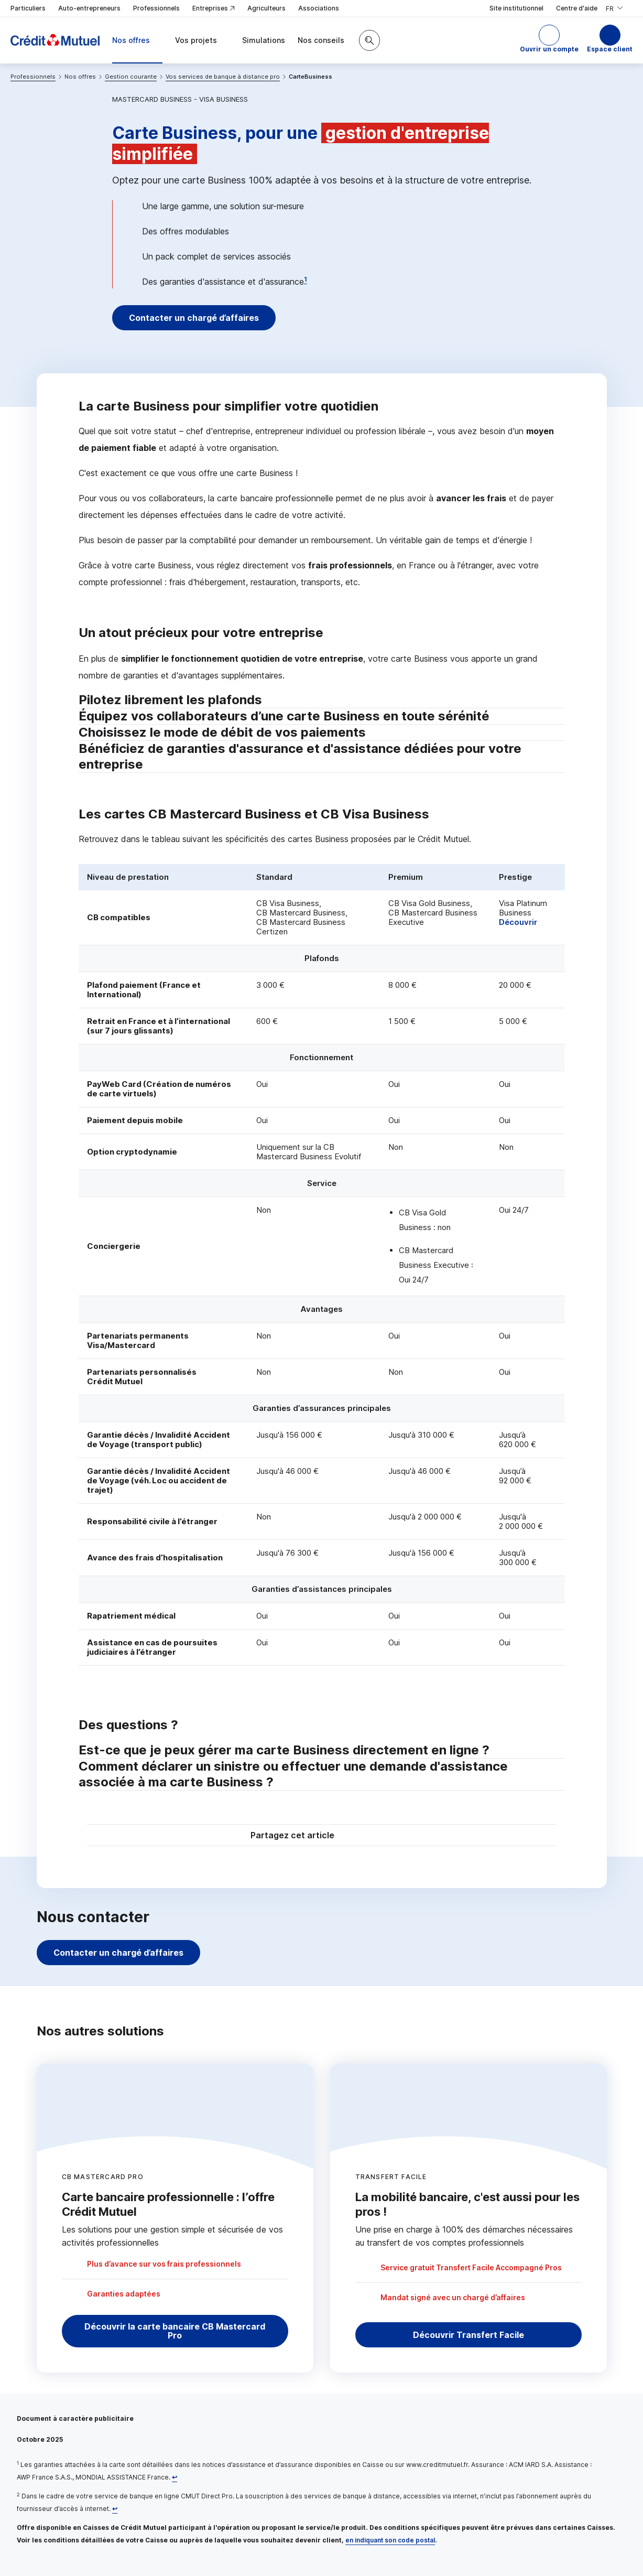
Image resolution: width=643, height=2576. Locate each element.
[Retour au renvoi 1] (174, 2477)
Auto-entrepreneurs (89, 8)
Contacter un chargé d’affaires (195, 317)
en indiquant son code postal (390, 2540)
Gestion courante (131, 76)
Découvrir (518, 922)
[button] (549, 40)
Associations (318, 8)
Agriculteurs (266, 8)
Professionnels (156, 8)
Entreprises (213, 8)
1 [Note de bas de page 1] (305, 279)
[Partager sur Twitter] (361, 1836)
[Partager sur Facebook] (386, 1836)
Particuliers (28, 8)
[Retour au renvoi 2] (114, 2509)
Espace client (610, 49)
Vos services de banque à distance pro (223, 76)
